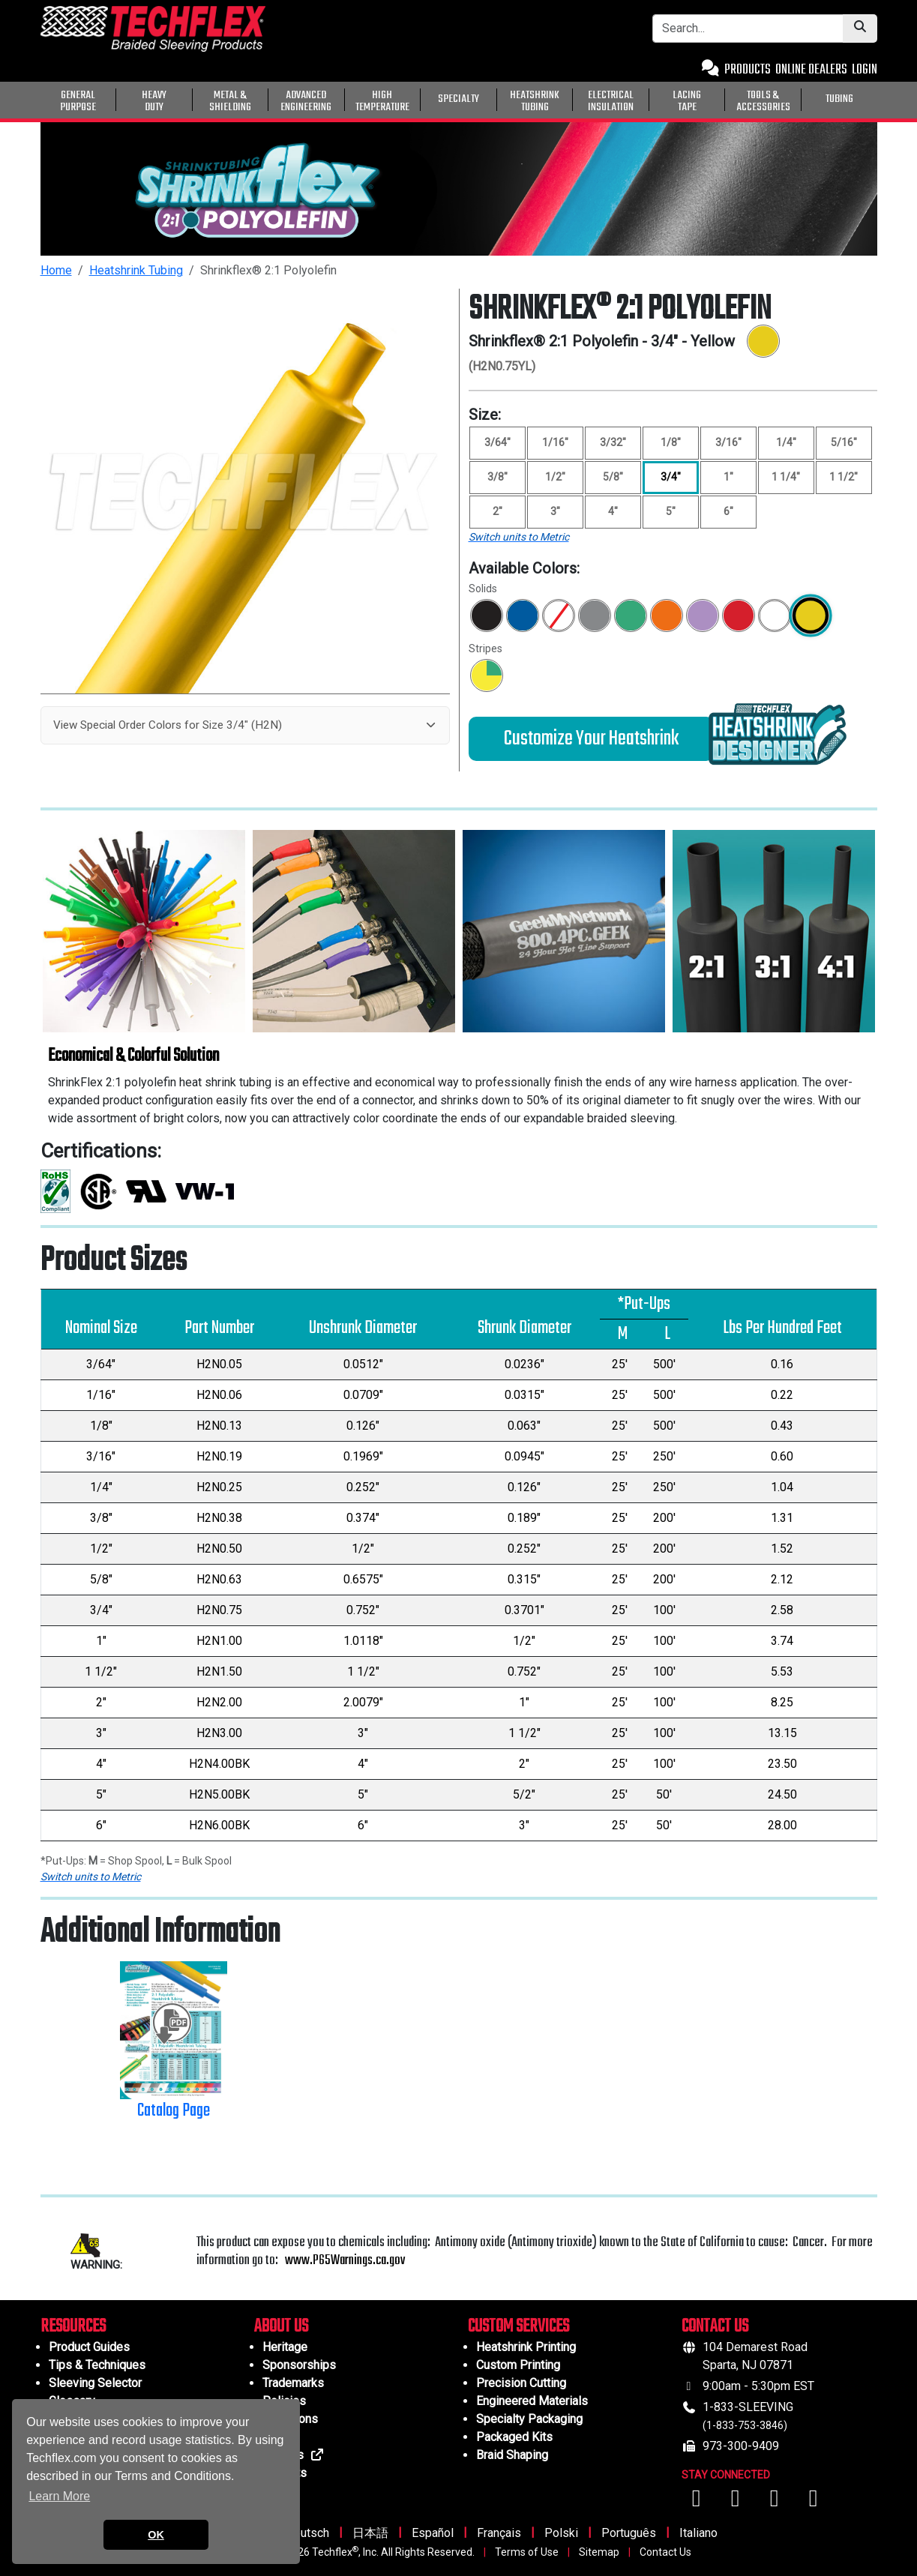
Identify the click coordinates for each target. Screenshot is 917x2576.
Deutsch (307, 2533)
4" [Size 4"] (613, 511)
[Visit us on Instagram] (776, 2502)
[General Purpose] (880, 98)
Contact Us (665, 2552)
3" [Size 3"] (555, 511)
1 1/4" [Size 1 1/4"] (786, 477)
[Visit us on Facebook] (698, 2502)
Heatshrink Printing (526, 2347)
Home (56, 270)
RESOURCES (73, 2327)
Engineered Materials (532, 2401)
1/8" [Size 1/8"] (671, 442)
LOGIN (864, 70)
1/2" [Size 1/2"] (555, 477)
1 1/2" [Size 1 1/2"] (843, 477)
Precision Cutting (521, 2383)
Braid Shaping (512, 2455)
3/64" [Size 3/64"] (497, 442)
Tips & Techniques (97, 2365)
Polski (561, 2533)
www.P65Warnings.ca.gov (345, 2261)
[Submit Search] (860, 28)
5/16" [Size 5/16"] (844, 442)
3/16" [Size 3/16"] (728, 442)
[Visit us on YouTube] (737, 2502)
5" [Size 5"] (671, 511)
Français (499, 2533)
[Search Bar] (748, 28)
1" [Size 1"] (728, 477)
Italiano (698, 2533)
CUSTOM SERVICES (518, 2327)
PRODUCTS (747, 70)
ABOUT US (281, 2327)
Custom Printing (518, 2365)
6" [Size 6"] (728, 511)
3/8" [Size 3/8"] (497, 477)
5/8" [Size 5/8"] (613, 477)
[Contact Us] (710, 70)
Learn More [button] (59, 2496)
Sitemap (599, 2552)
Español (433, 2533)
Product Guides (89, 2347)
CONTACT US (715, 2327)
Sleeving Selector (95, 2383)
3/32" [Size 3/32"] (613, 442)
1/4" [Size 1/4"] (786, 442)
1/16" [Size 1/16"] (555, 442)
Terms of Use (527, 2552)
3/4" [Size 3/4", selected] (671, 477)
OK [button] (156, 2535)
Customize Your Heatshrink (591, 739)
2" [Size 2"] (497, 511)
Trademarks (293, 2383)
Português (628, 2533)
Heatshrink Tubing (136, 270)
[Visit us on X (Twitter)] (814, 2502)
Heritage (284, 2347)
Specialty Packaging (529, 2419)
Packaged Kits (514, 2437)
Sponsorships (299, 2365)
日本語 (370, 2533)
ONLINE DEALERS (811, 70)
